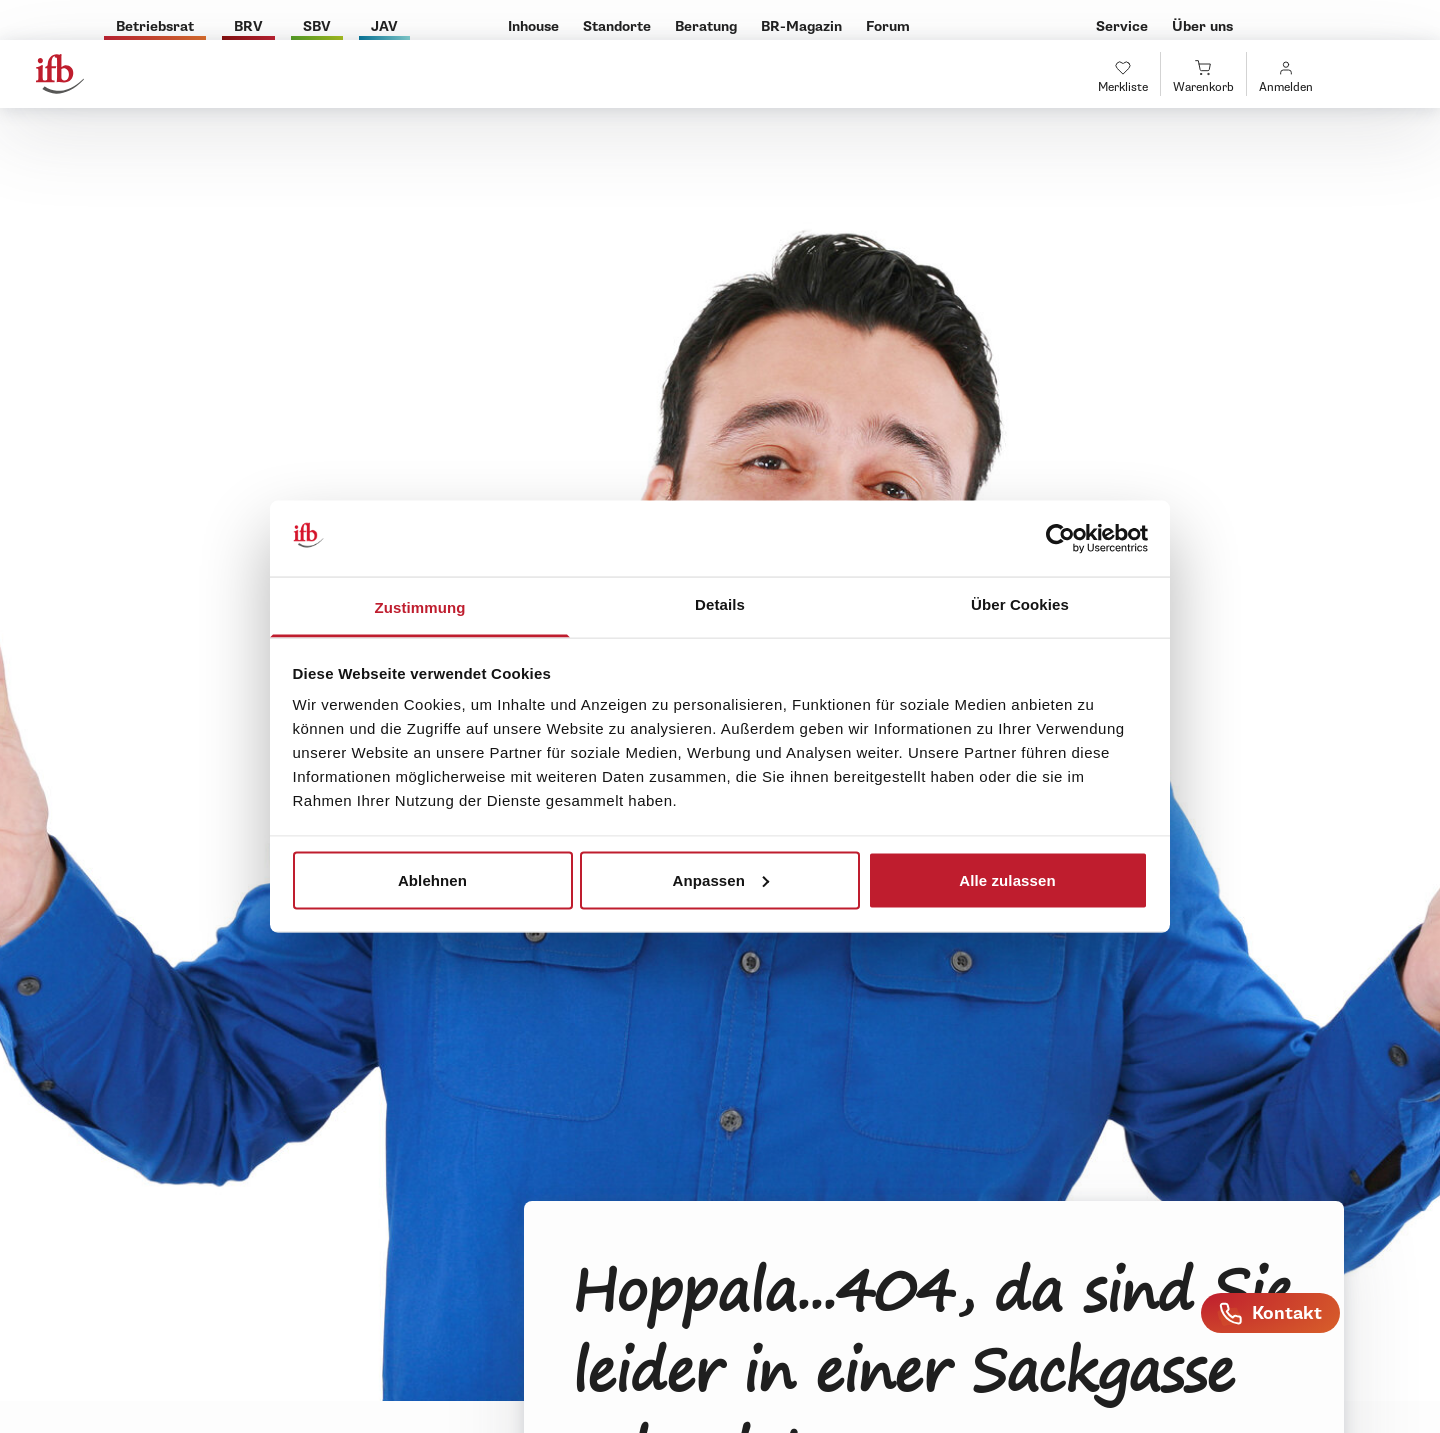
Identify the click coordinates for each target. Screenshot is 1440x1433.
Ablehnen (432, 879)
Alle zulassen (1007, 879)
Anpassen (721, 879)
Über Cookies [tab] (1020, 604)
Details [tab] (720, 604)
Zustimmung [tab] (420, 607)
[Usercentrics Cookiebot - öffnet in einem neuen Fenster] (1060, 539)
